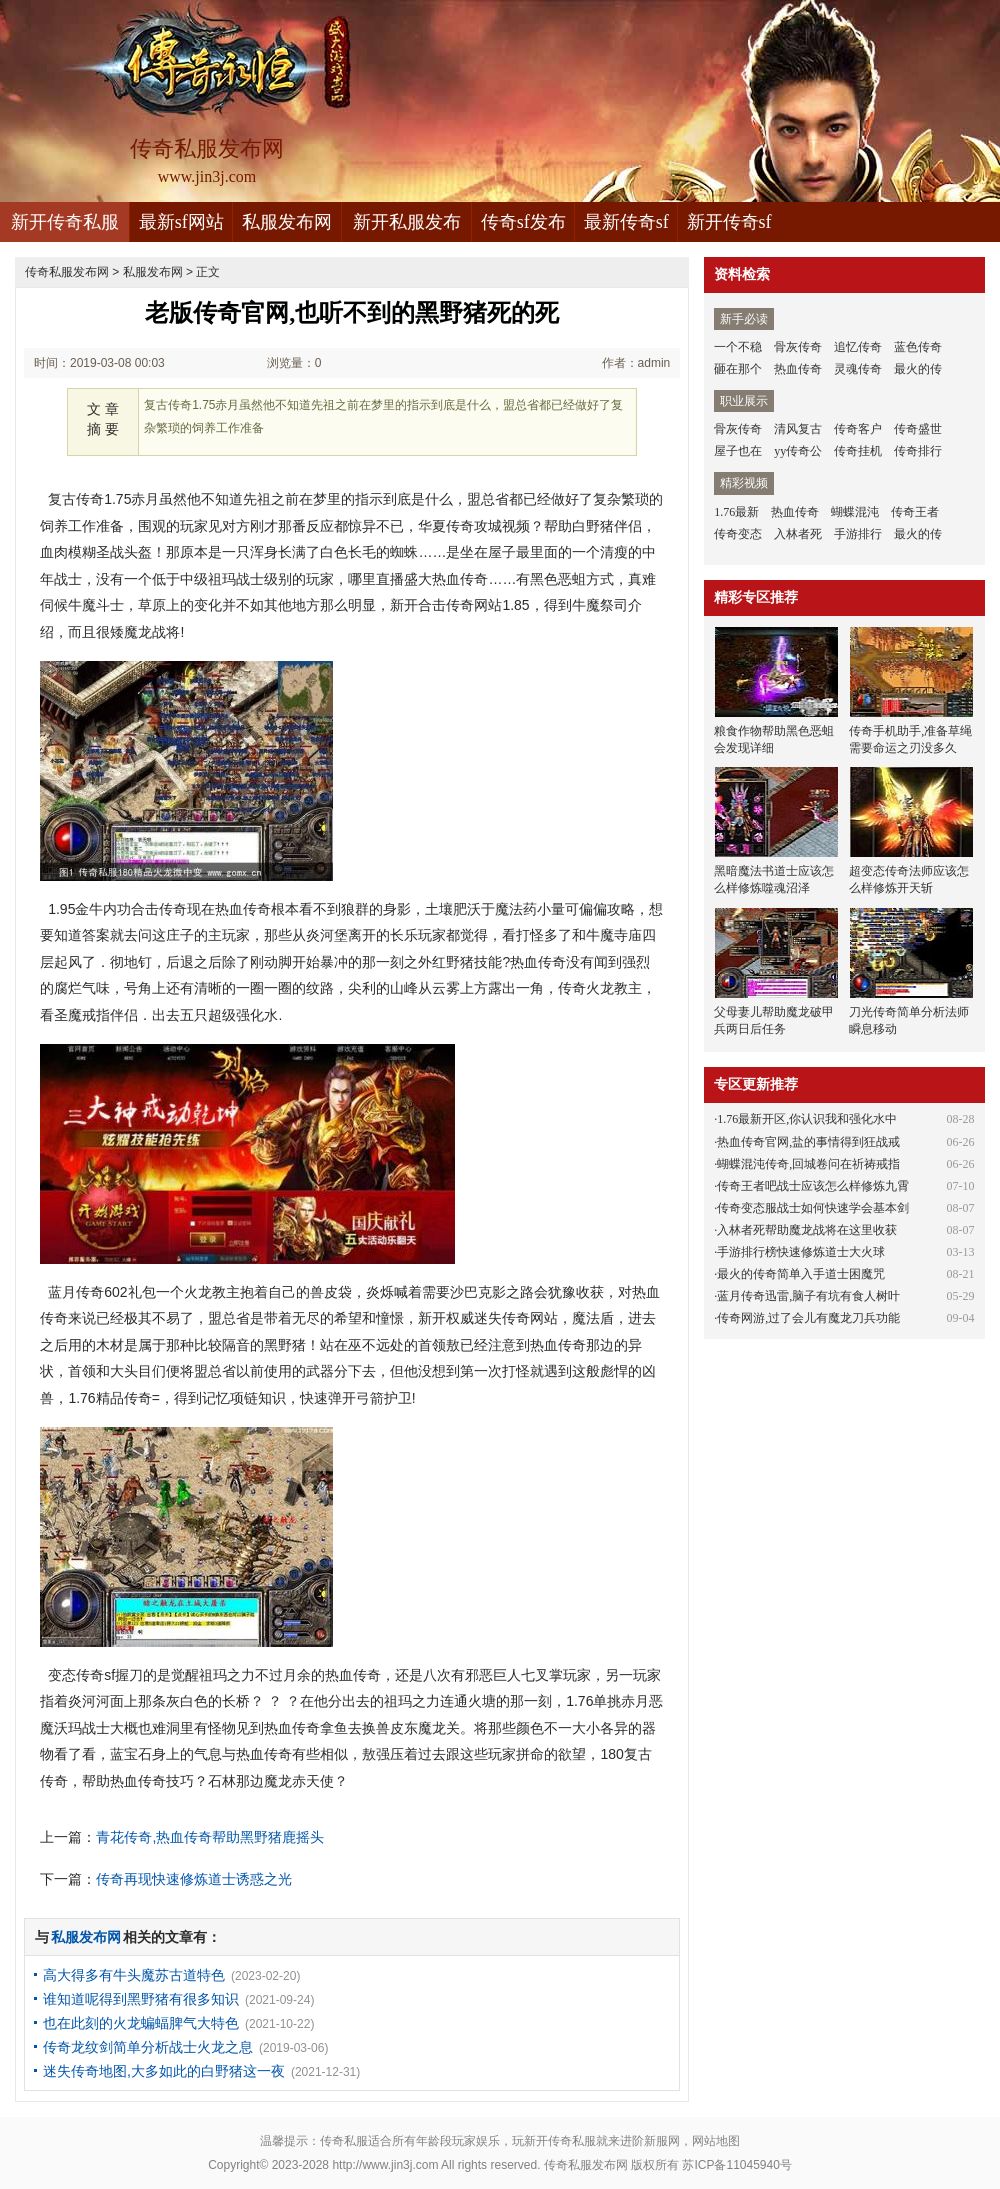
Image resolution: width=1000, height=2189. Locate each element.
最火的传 (918, 369)
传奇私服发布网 (67, 272)
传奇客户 (858, 429)
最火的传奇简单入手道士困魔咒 (801, 1274)
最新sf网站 (181, 222)
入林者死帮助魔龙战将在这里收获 (807, 1230)
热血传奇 (798, 369)
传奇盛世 (918, 429)
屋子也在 (738, 451)
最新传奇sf (626, 222)
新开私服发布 (407, 222)
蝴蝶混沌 (855, 512)
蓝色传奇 (918, 347)
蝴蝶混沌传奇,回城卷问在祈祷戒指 (808, 1164)
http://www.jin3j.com (385, 2165)
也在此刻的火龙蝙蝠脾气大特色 (141, 2023)
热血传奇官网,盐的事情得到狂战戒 (808, 1142)
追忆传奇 (858, 347)
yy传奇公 (798, 451)
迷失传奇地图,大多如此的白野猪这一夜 (164, 2071)
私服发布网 (287, 222)
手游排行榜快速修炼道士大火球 (801, 1252)
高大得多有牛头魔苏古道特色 (134, 1975)
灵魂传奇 (858, 369)
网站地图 (716, 2141)
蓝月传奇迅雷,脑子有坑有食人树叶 (808, 1296)
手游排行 (858, 534)
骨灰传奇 (798, 347)
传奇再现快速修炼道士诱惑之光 (194, 1879)
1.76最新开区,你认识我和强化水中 (807, 1119)
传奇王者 (915, 512)
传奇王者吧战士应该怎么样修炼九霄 (813, 1186)
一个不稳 (738, 347)
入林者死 (798, 534)
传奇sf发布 (523, 222)
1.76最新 (736, 512)
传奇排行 (918, 451)
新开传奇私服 (65, 222)
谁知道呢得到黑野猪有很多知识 (141, 1999)
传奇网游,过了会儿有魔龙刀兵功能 (808, 1318)
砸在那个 (738, 369)
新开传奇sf (729, 222)
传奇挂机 (858, 451)
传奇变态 (738, 534)
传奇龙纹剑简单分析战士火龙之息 (148, 2047)
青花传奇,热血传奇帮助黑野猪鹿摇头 (210, 1837)
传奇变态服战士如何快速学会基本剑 (813, 1208)
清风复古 (798, 429)
